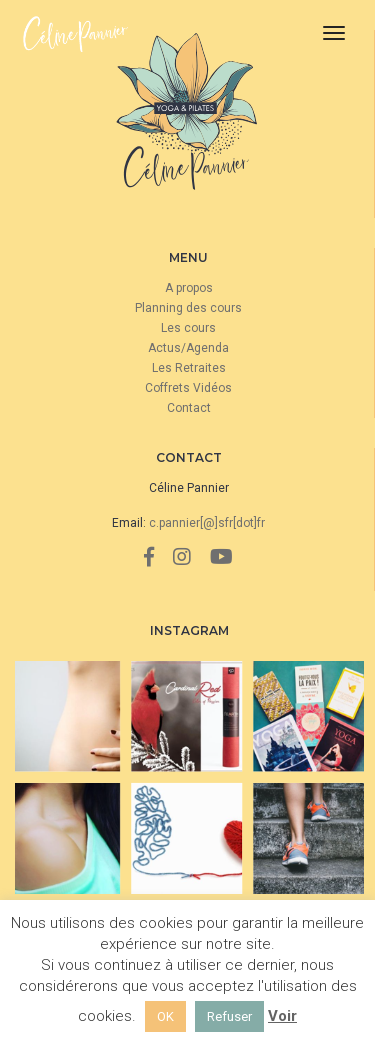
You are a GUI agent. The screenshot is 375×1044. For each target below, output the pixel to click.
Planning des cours (188, 308)
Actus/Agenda (188, 348)
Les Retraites (189, 368)
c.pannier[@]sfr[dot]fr (207, 523)
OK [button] (165, 1016)
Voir (282, 1016)
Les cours (188, 328)
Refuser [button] (229, 1016)
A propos (189, 288)
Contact (189, 408)
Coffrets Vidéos (188, 388)
